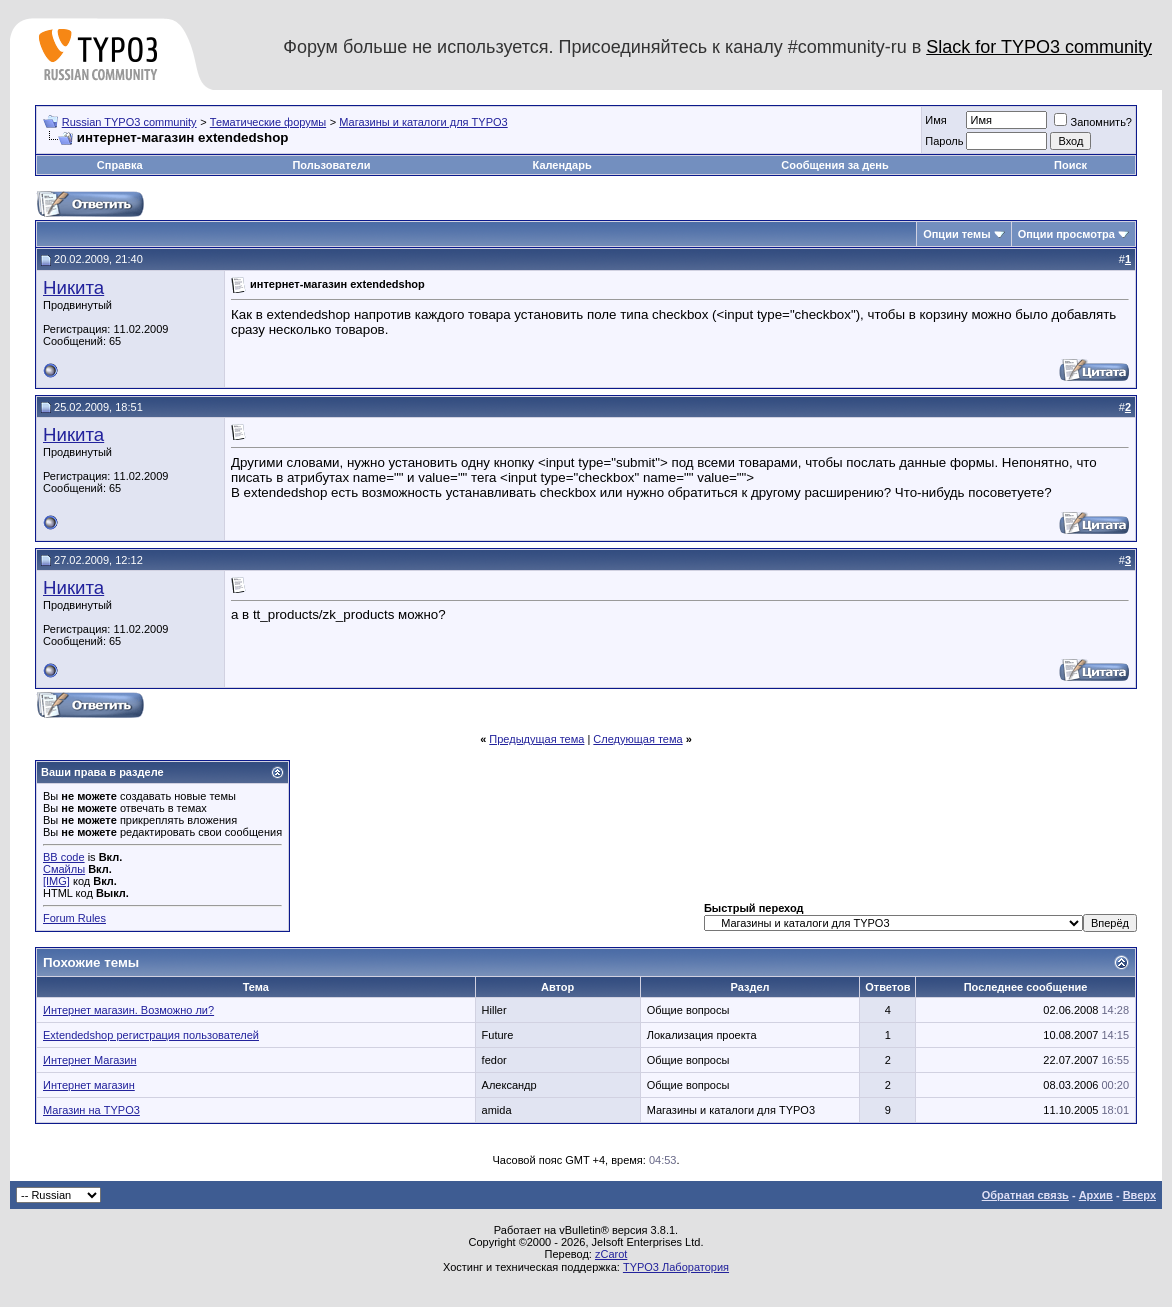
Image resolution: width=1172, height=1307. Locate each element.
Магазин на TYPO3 (91, 1110)
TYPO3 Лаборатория (676, 1267)
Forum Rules (74, 918)
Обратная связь (1025, 1195)
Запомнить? (1093, 122)
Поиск (1070, 165)
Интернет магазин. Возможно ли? (128, 1010)
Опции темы (956, 234)
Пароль (944, 141)
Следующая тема (637, 739)
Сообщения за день (834, 165)
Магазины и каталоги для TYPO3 (423, 122)
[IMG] (56, 881)
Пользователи (331, 165)
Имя (935, 120)
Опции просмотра (1066, 234)
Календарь (562, 165)
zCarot (611, 1254)
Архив (1096, 1195)
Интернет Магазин (89, 1060)
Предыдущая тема (536, 739)
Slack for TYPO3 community (1039, 47)
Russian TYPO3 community (129, 122)
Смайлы (64, 869)
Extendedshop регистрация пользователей (151, 1035)
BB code (64, 857)
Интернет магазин (89, 1085)
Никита (73, 287)
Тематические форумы (268, 122)
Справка (120, 165)
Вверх (1139, 1195)
